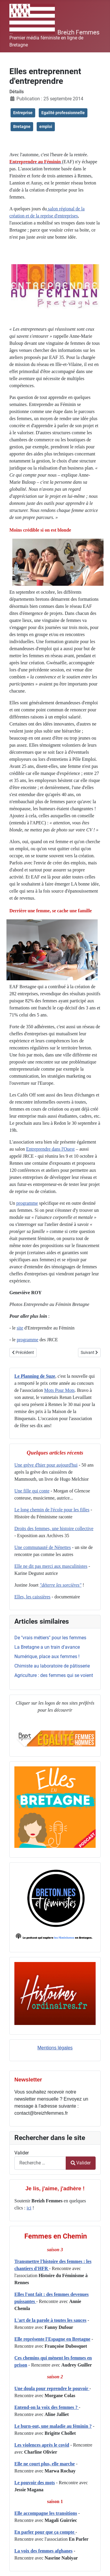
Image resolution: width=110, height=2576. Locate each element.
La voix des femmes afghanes (43, 2550)
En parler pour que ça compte (44, 2532)
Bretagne (22, 126)
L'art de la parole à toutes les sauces (50, 2320)
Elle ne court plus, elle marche (44, 2463)
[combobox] (40, 2163)
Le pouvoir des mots (34, 2482)
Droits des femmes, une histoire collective (53, 1528)
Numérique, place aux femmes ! (46, 1656)
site (20, 1327)
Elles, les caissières (32, 1596)
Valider (21, 2153)
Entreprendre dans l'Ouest (50, 1148)
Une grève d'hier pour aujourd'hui (45, 1464)
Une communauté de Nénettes (42, 1547)
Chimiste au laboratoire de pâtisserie (52, 1666)
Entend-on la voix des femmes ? (46, 2407)
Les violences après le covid (41, 2444)
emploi (45, 126)
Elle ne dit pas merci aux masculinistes (50, 1566)
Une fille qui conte (32, 1490)
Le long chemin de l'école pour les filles (51, 1509)
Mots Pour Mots (59, 1390)
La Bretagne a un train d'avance (47, 1647)
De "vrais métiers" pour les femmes (50, 1637)
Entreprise (23, 112)
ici (29, 2207)
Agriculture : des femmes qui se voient (53, 1675)
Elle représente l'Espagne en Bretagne (52, 2339)
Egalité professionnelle (63, 112)
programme (27, 1203)
